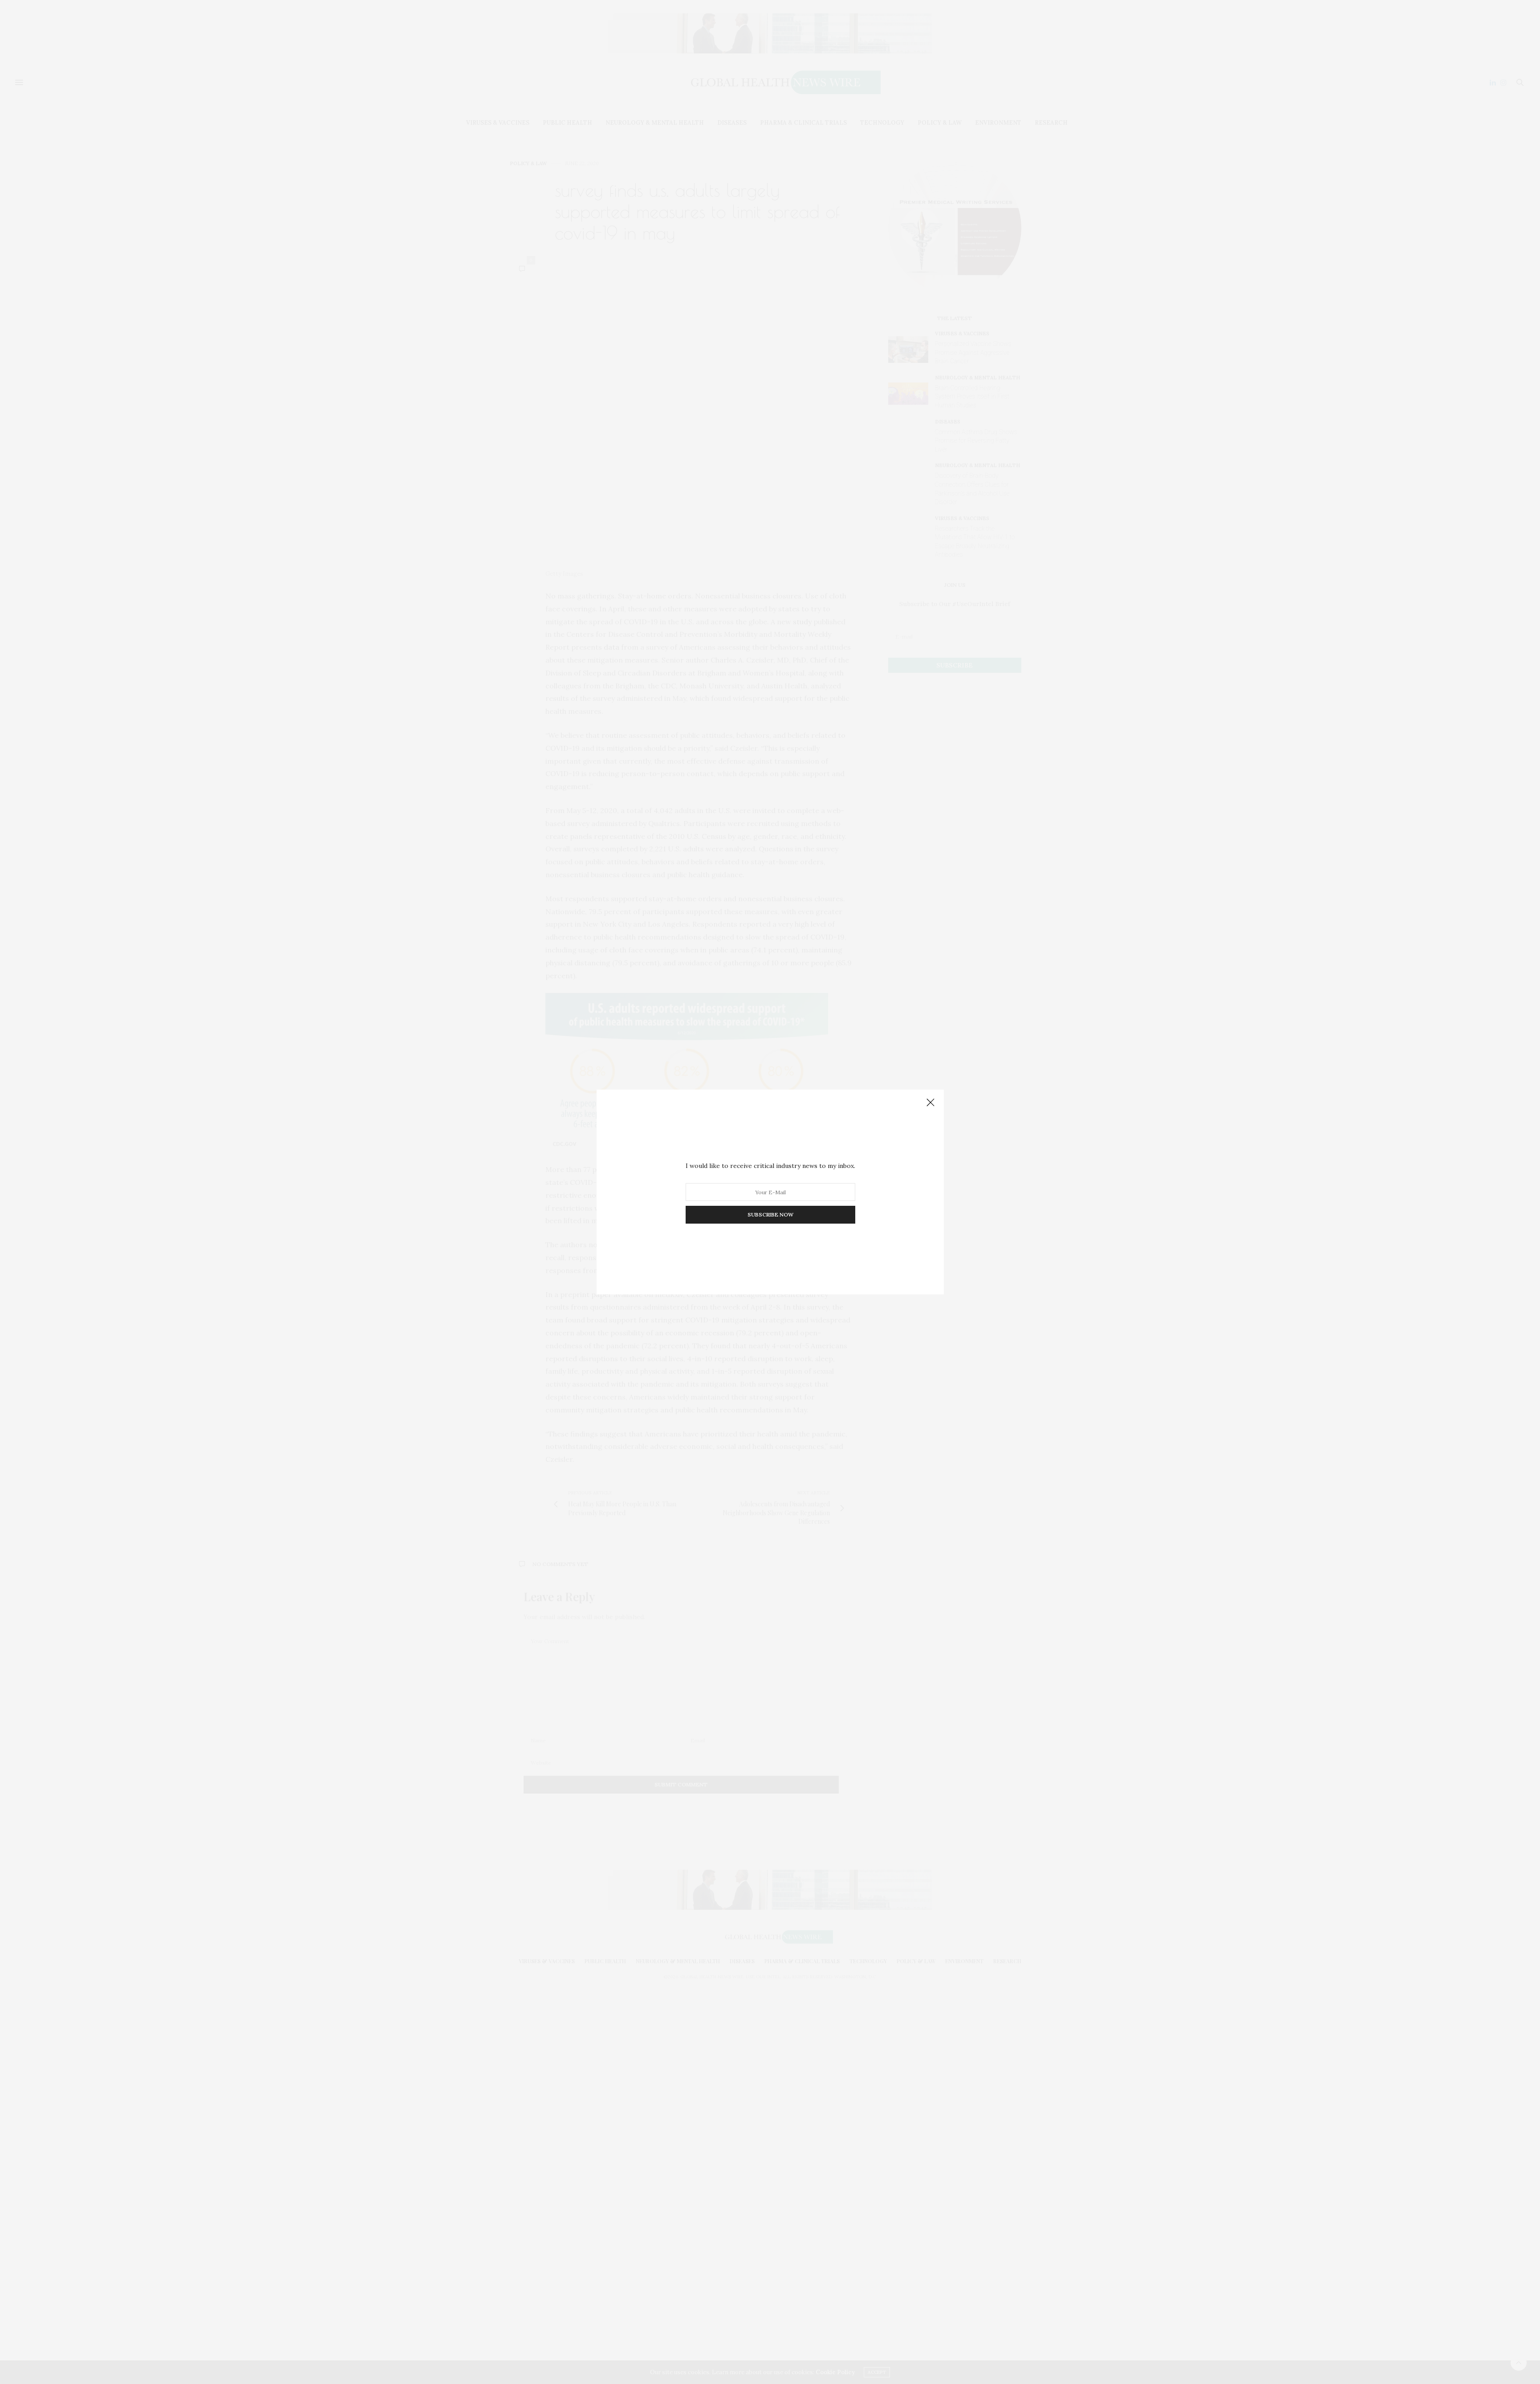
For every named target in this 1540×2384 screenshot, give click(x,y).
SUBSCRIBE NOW (770, 1214)
